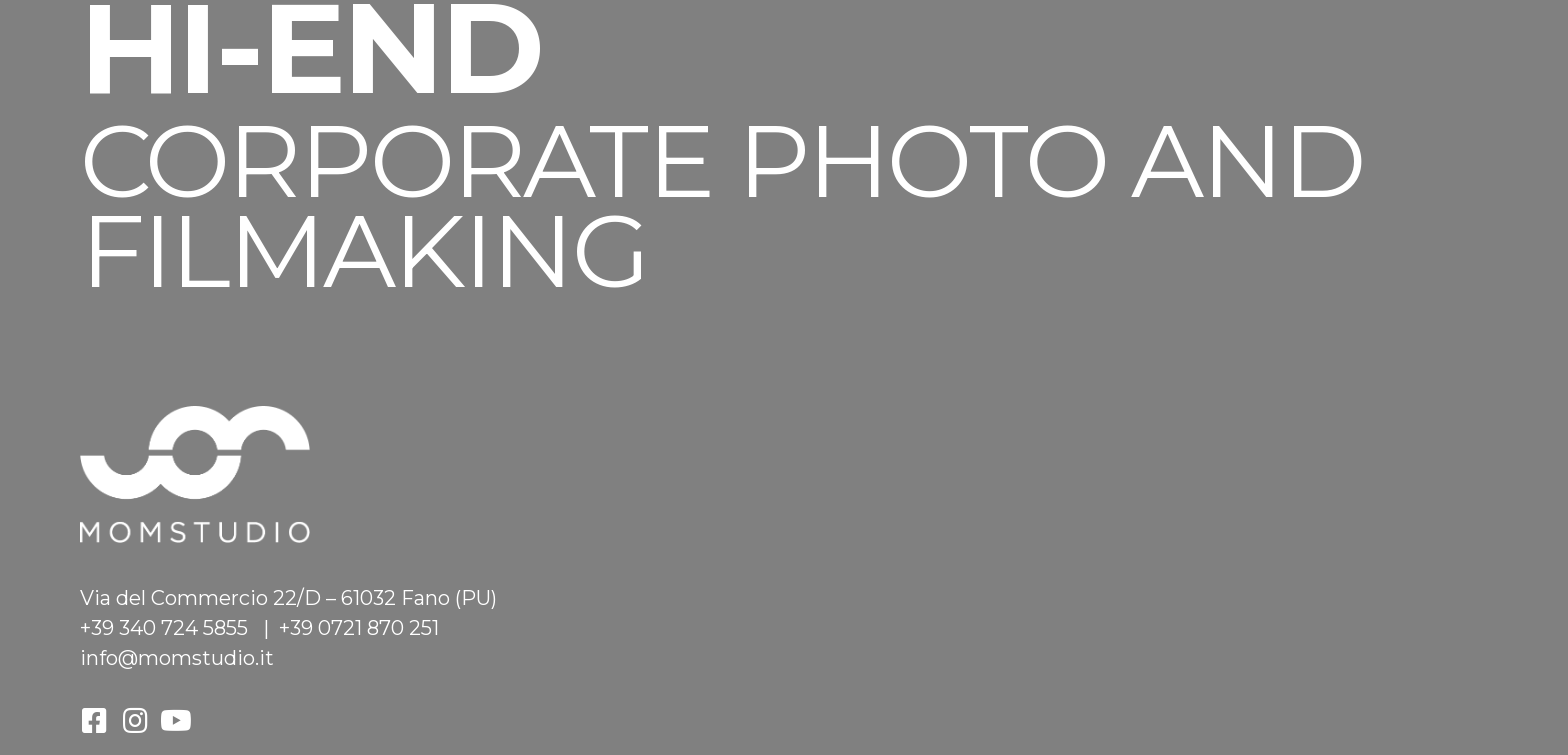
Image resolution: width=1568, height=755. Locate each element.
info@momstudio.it (177, 658)
